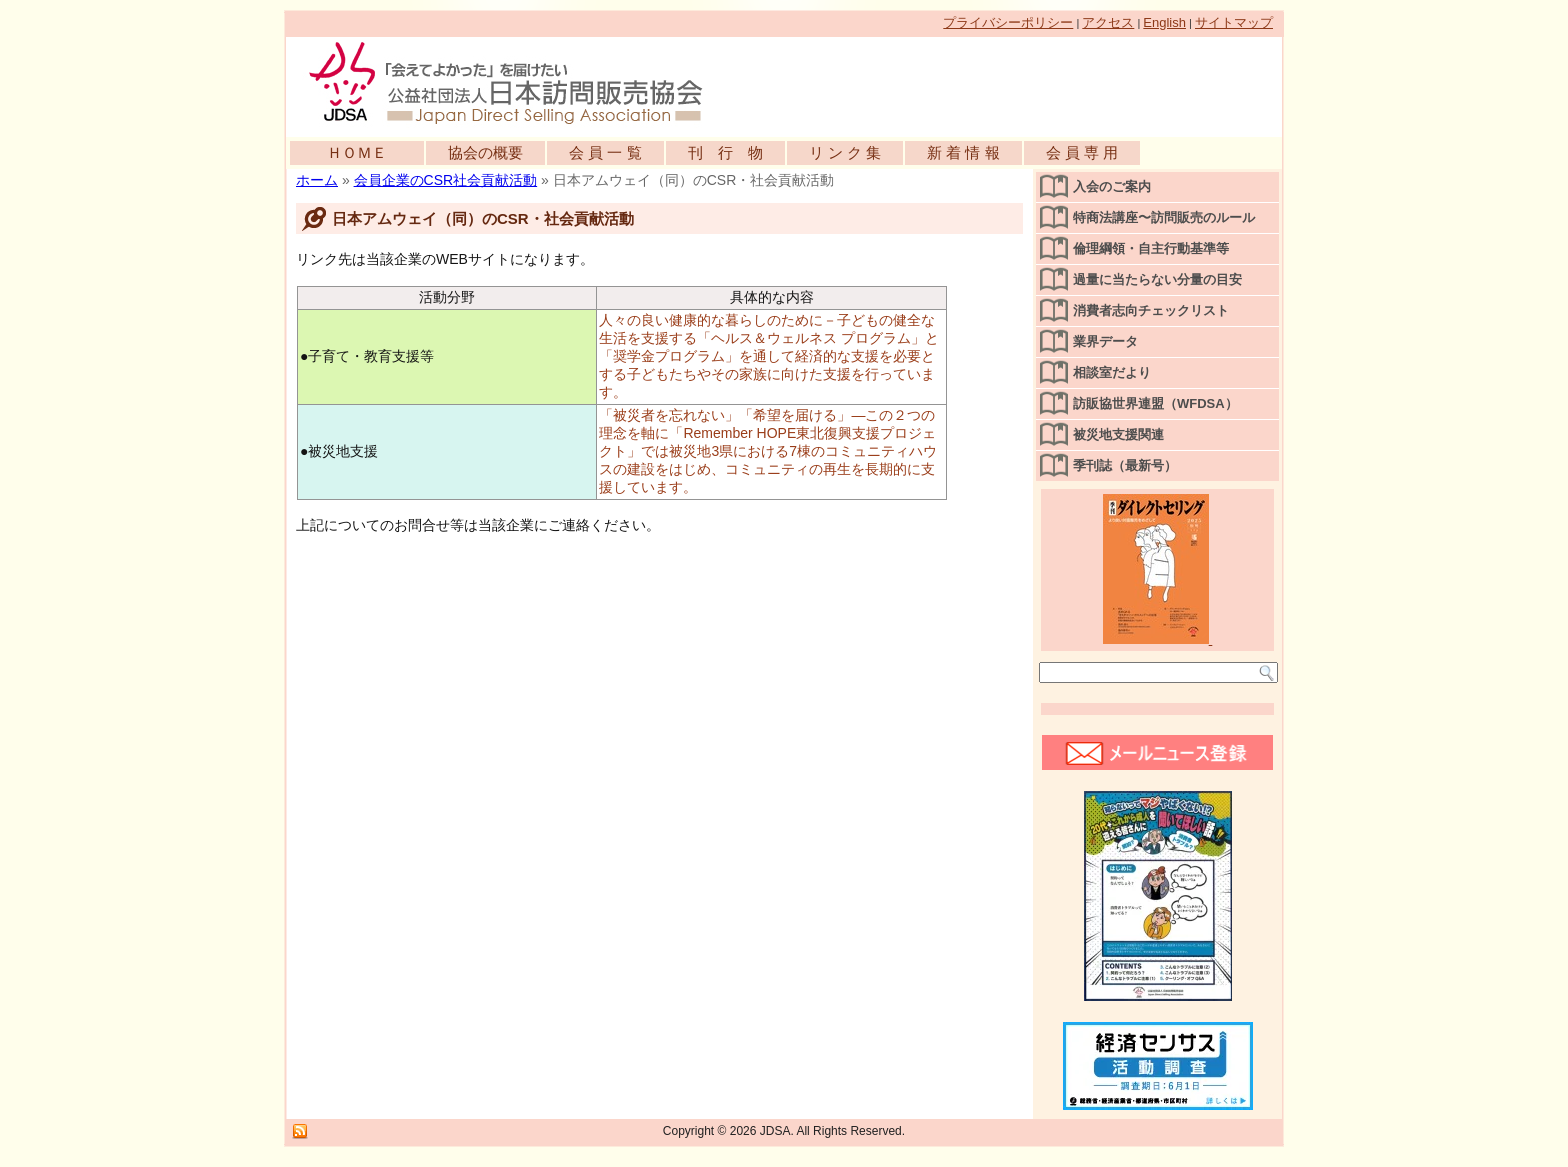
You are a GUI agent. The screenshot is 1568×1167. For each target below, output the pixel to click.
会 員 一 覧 (605, 152)
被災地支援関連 (1118, 434)
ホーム (317, 180)
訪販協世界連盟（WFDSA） (1155, 403)
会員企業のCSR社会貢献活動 (446, 180)
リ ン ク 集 (845, 152)
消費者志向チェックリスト (1151, 310)
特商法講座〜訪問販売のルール (1164, 217)
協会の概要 (485, 152)
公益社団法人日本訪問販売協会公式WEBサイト (516, 82)
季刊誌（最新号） (1125, 465)
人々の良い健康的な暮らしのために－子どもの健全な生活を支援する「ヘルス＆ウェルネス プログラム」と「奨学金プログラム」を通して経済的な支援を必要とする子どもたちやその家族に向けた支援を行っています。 (769, 356)
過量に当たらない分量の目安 (1157, 279)
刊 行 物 (725, 152)
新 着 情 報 (963, 152)
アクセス (1108, 22)
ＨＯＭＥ (357, 152)
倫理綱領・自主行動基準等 (1151, 248)
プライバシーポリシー (1008, 22)
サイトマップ (1234, 22)
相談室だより (1112, 372)
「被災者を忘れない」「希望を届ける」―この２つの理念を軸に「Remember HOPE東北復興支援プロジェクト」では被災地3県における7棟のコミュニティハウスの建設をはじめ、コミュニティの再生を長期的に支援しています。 (768, 451)
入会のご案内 (1112, 186)
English (1164, 22)
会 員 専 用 (1082, 152)
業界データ (1105, 341)
